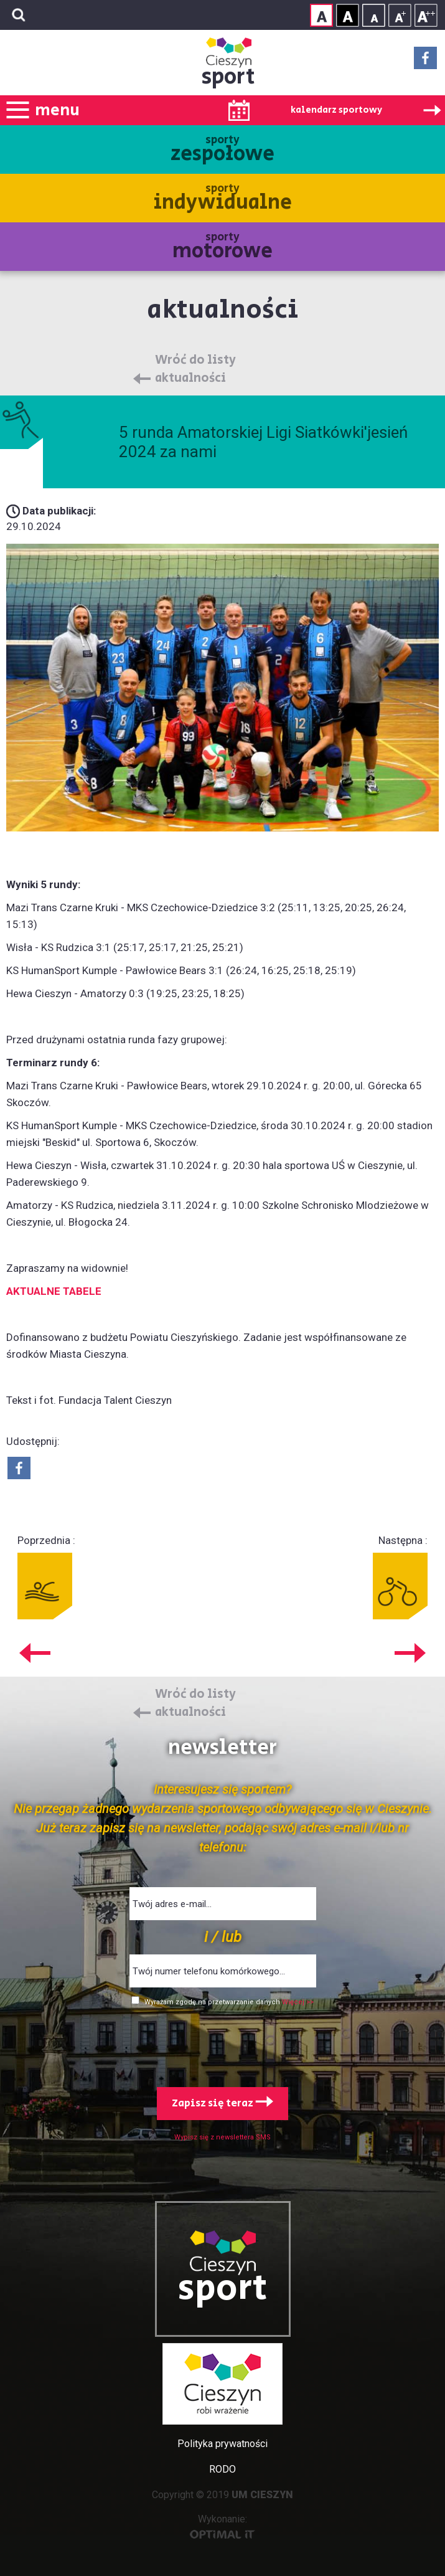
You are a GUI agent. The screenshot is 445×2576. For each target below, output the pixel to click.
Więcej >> (298, 2002)
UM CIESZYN (262, 2495)
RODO (222, 2469)
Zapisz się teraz (222, 2103)
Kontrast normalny (321, 15)
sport (228, 77)
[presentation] (222, 2044)
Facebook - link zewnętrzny (425, 61)
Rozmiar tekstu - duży (426, 15)
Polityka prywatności (222, 2444)
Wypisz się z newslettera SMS (222, 2137)
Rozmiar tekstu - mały (373, 15)
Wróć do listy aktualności (195, 369)
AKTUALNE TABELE (53, 1291)
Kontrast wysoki (347, 15)
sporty (222, 150)
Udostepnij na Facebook (18, 1468)
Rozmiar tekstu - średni (399, 15)
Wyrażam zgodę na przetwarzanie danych (213, 2002)
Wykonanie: (222, 2526)
